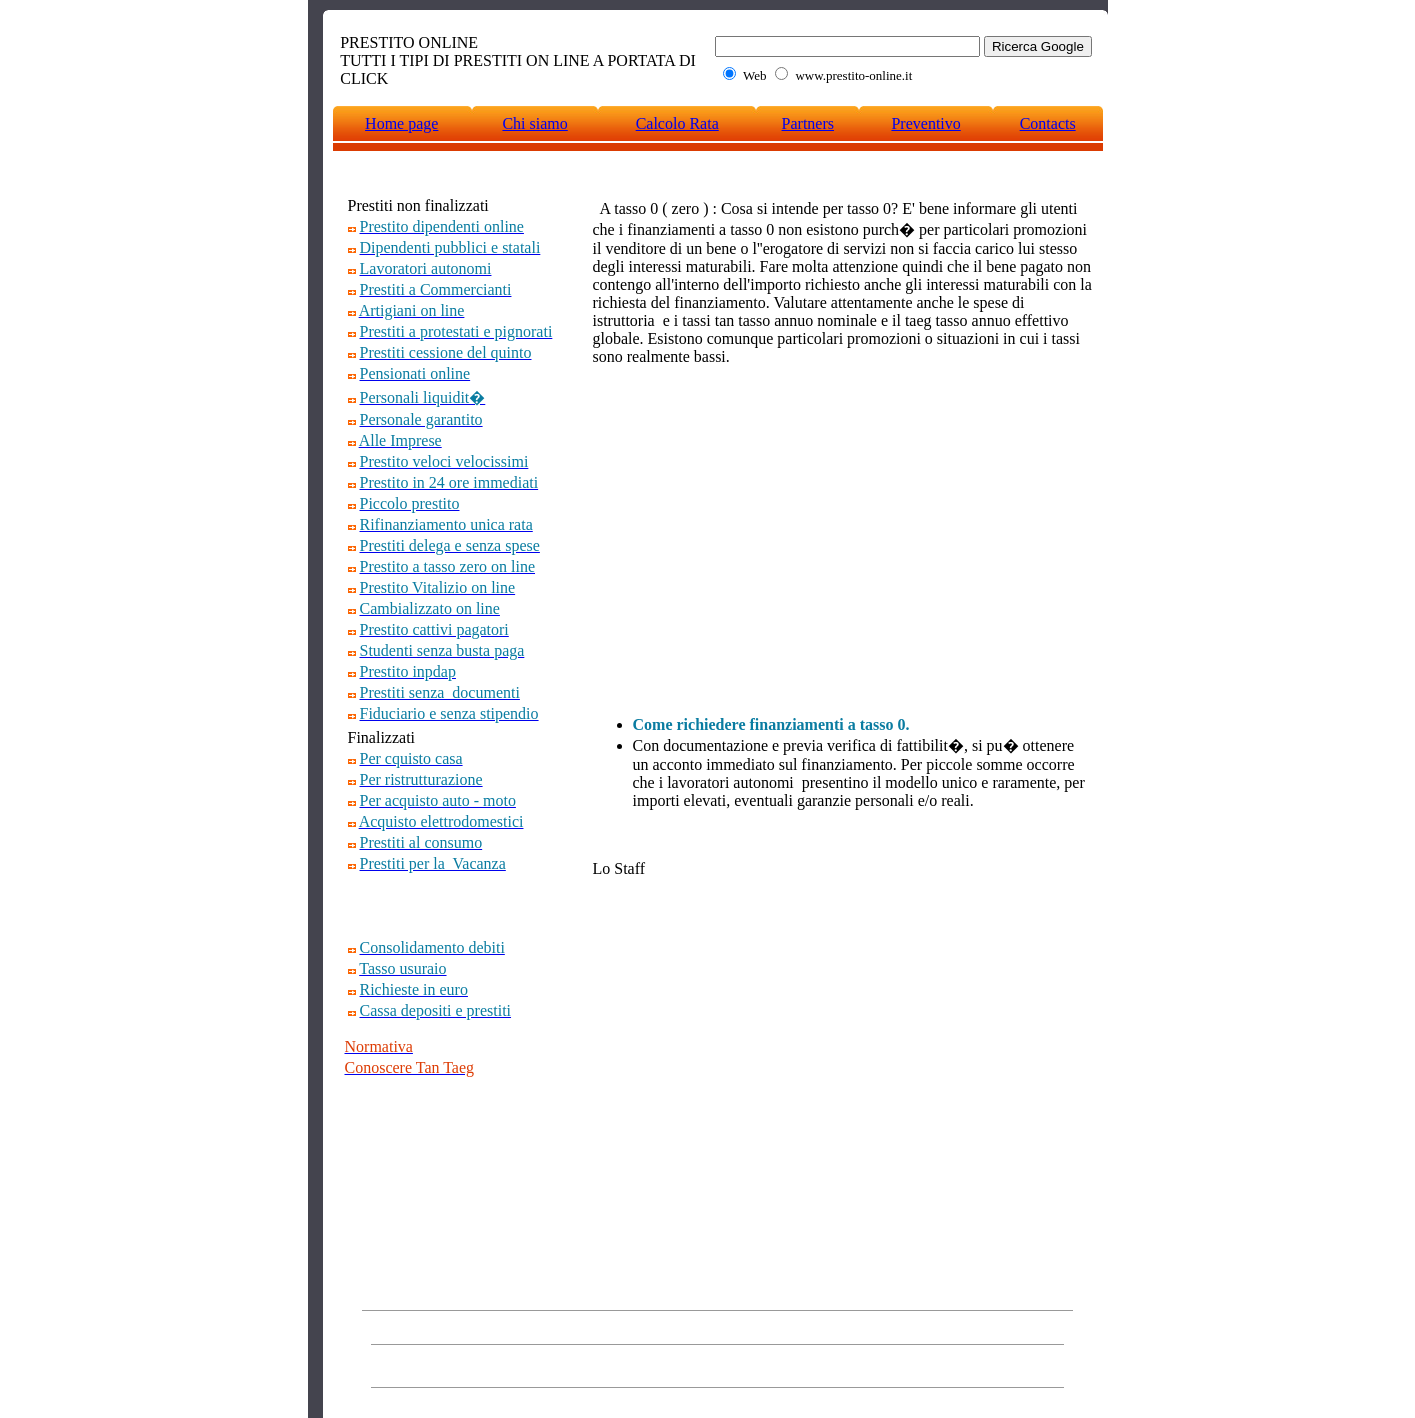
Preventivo (925, 123)
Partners (808, 123)
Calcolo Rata (677, 123)
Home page (401, 123)
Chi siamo (534, 123)
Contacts (1048, 123)
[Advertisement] (462, 906)
